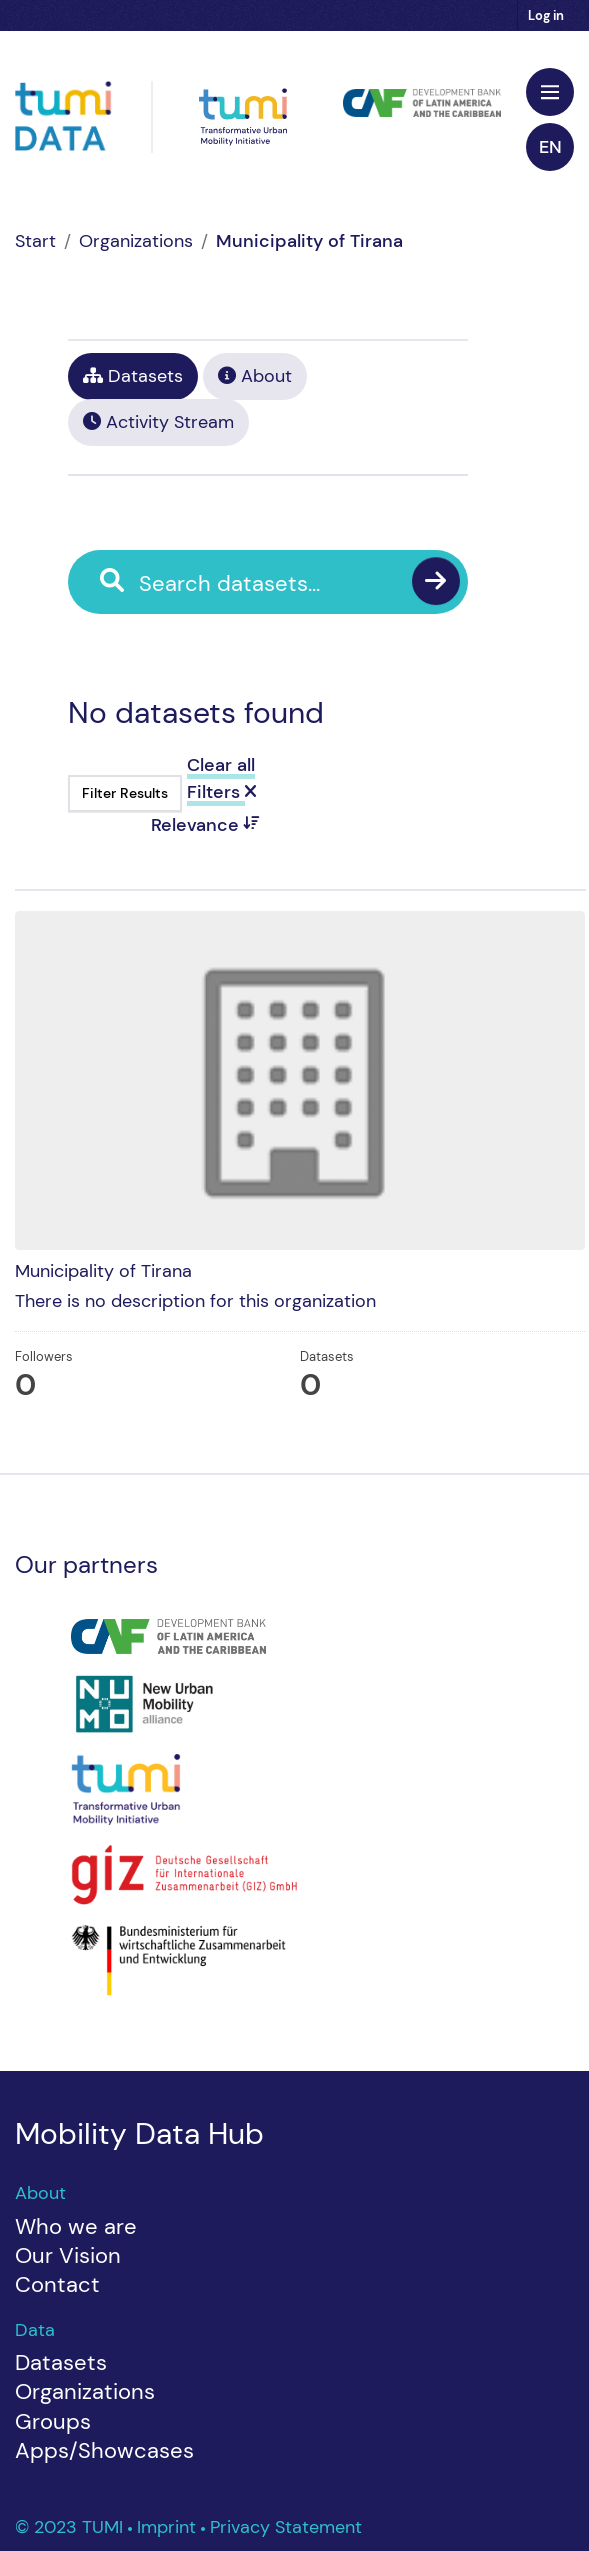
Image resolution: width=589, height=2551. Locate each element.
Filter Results (125, 793)
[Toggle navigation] (550, 92)
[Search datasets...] (282, 583)
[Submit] (436, 581)
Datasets (133, 376)
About (255, 376)
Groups (53, 2421)
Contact (57, 2284)
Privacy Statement (286, 2527)
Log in (546, 15)
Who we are (76, 2226)
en (550, 147)
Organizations (136, 241)
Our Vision (68, 2255)
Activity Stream (158, 422)
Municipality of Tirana (309, 241)
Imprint (169, 2527)
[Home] (35, 241)
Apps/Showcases (104, 2450)
